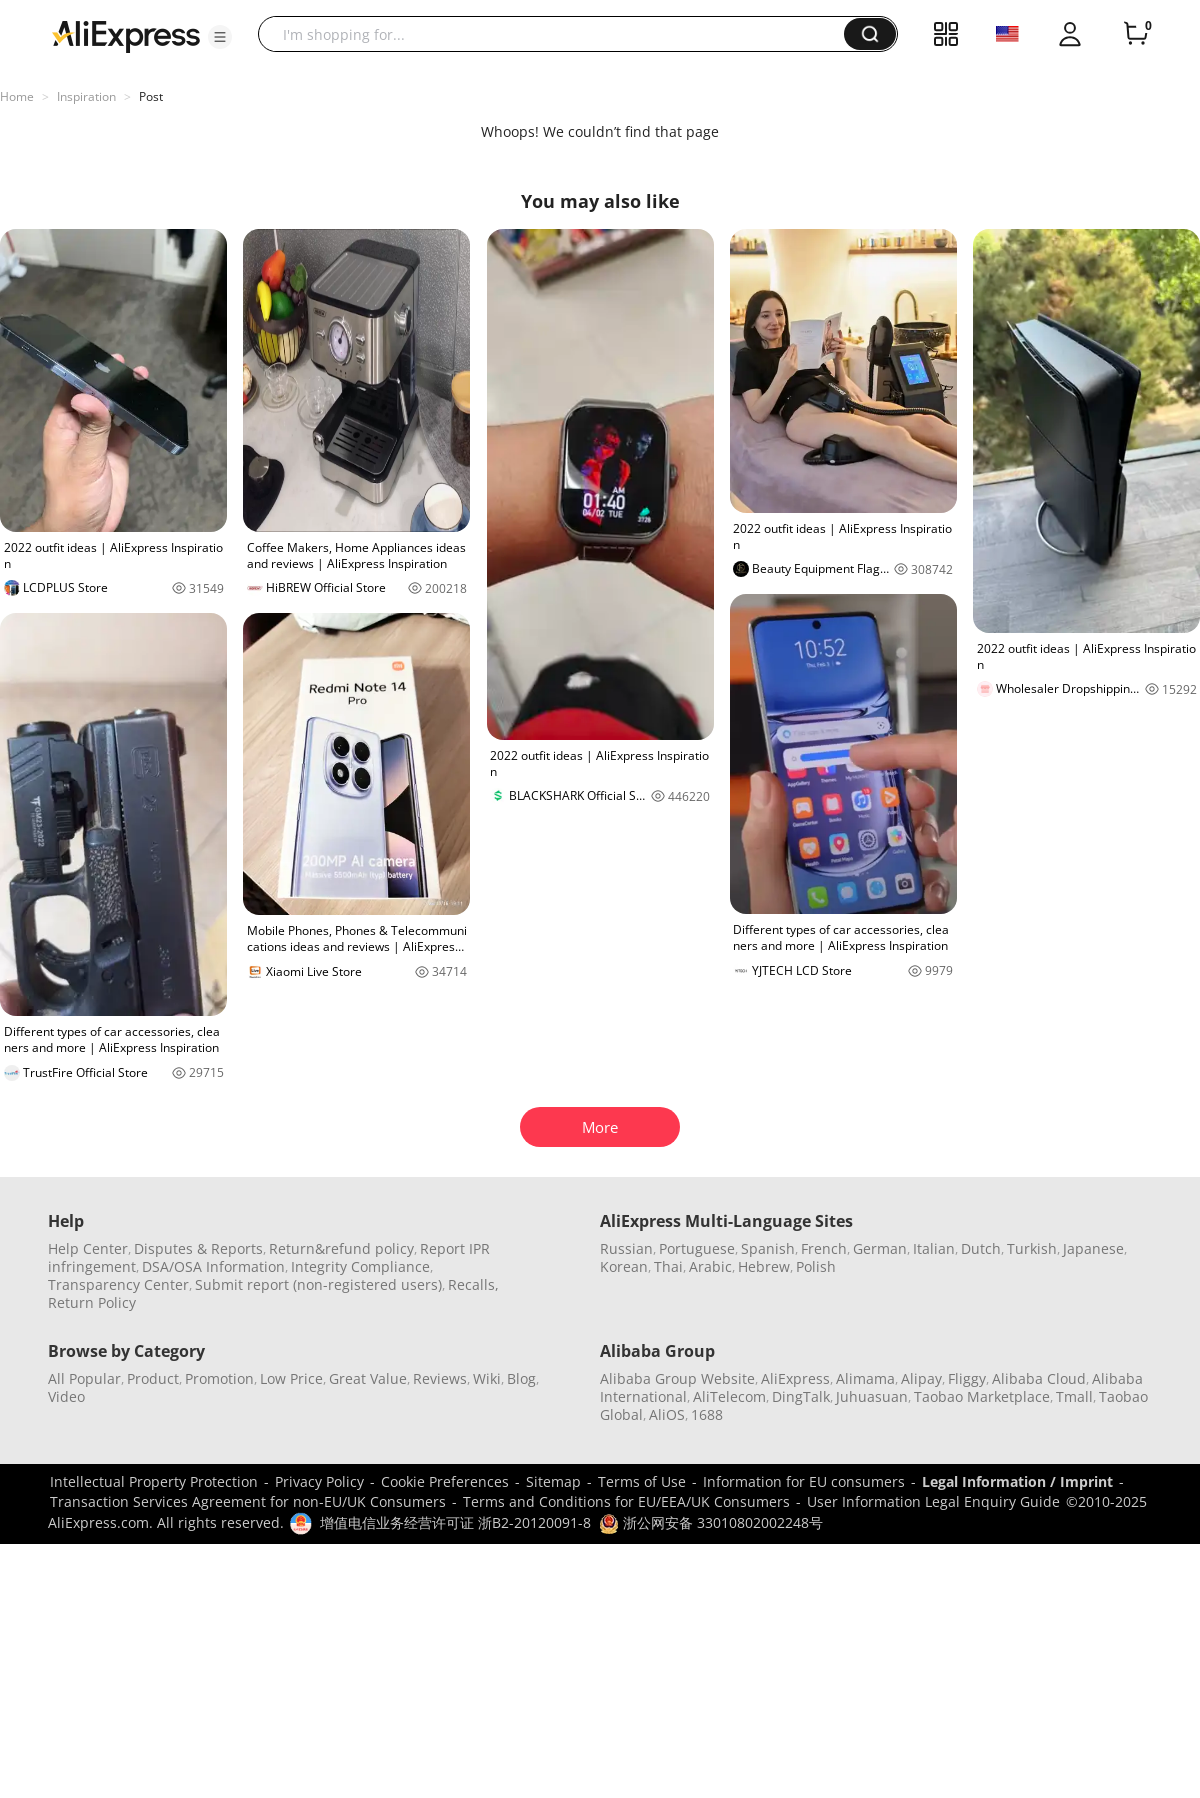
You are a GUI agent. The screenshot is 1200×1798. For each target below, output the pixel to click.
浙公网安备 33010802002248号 (711, 1522)
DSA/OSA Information (213, 1266)
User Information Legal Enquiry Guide (933, 1501)
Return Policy (92, 1302)
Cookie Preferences (445, 1481)
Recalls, (473, 1284)
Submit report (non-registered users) (318, 1284)
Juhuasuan (872, 1396)
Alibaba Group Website (677, 1378)
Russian (626, 1248)
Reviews (440, 1378)
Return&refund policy (341, 1248)
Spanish (768, 1248)
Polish (816, 1266)
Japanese (1093, 1248)
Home (17, 96)
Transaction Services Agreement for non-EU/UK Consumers (248, 1501)
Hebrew (764, 1266)
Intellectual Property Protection (154, 1481)
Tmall (1074, 1396)
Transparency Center (118, 1284)
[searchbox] (558, 34)
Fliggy (967, 1378)
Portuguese (697, 1248)
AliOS (667, 1414)
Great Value (368, 1378)
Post (151, 96)
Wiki (487, 1378)
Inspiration (86, 96)
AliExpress (795, 1378)
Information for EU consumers (804, 1481)
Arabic (710, 1266)
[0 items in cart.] (1136, 34)
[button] (220, 37)
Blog (521, 1378)
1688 (707, 1414)
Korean (624, 1266)
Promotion (219, 1378)
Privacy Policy (319, 1481)
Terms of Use (642, 1481)
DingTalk (801, 1396)
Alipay (921, 1378)
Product (153, 1378)
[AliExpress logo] (126, 35)
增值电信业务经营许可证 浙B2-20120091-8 (455, 1522)
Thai (668, 1266)
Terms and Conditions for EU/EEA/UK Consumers (626, 1501)
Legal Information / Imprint (1017, 1481)
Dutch (981, 1248)
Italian (934, 1248)
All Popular (84, 1378)
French (824, 1248)
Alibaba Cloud (1039, 1378)
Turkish (1032, 1248)
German (880, 1248)
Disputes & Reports (198, 1248)
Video (66, 1396)
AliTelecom (729, 1396)
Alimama (865, 1378)
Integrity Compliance (360, 1266)
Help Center (88, 1248)
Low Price (291, 1378)
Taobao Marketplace (982, 1396)
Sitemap (553, 1481)
